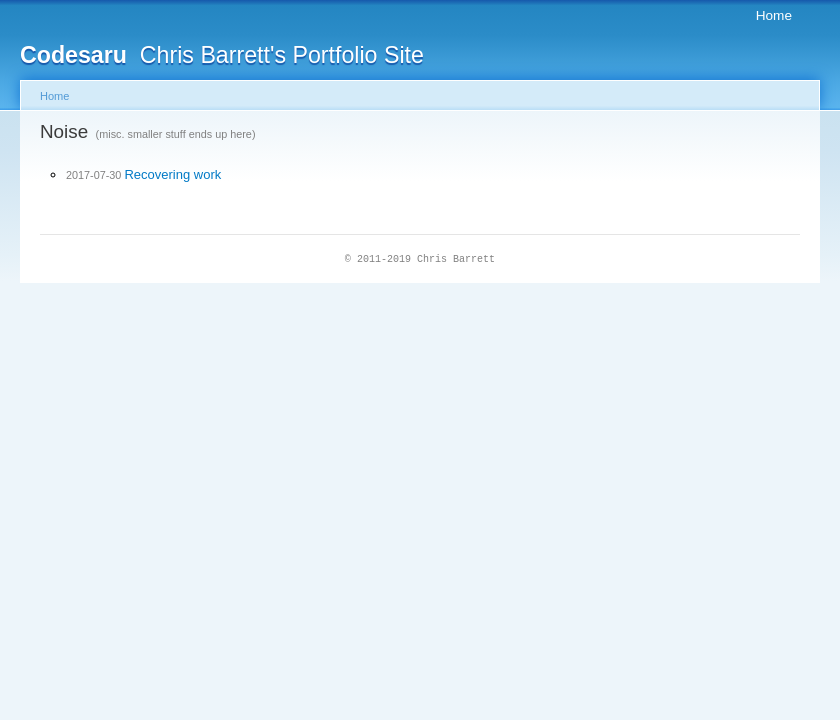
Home (774, 15)
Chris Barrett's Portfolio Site (222, 55)
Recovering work (172, 174)
